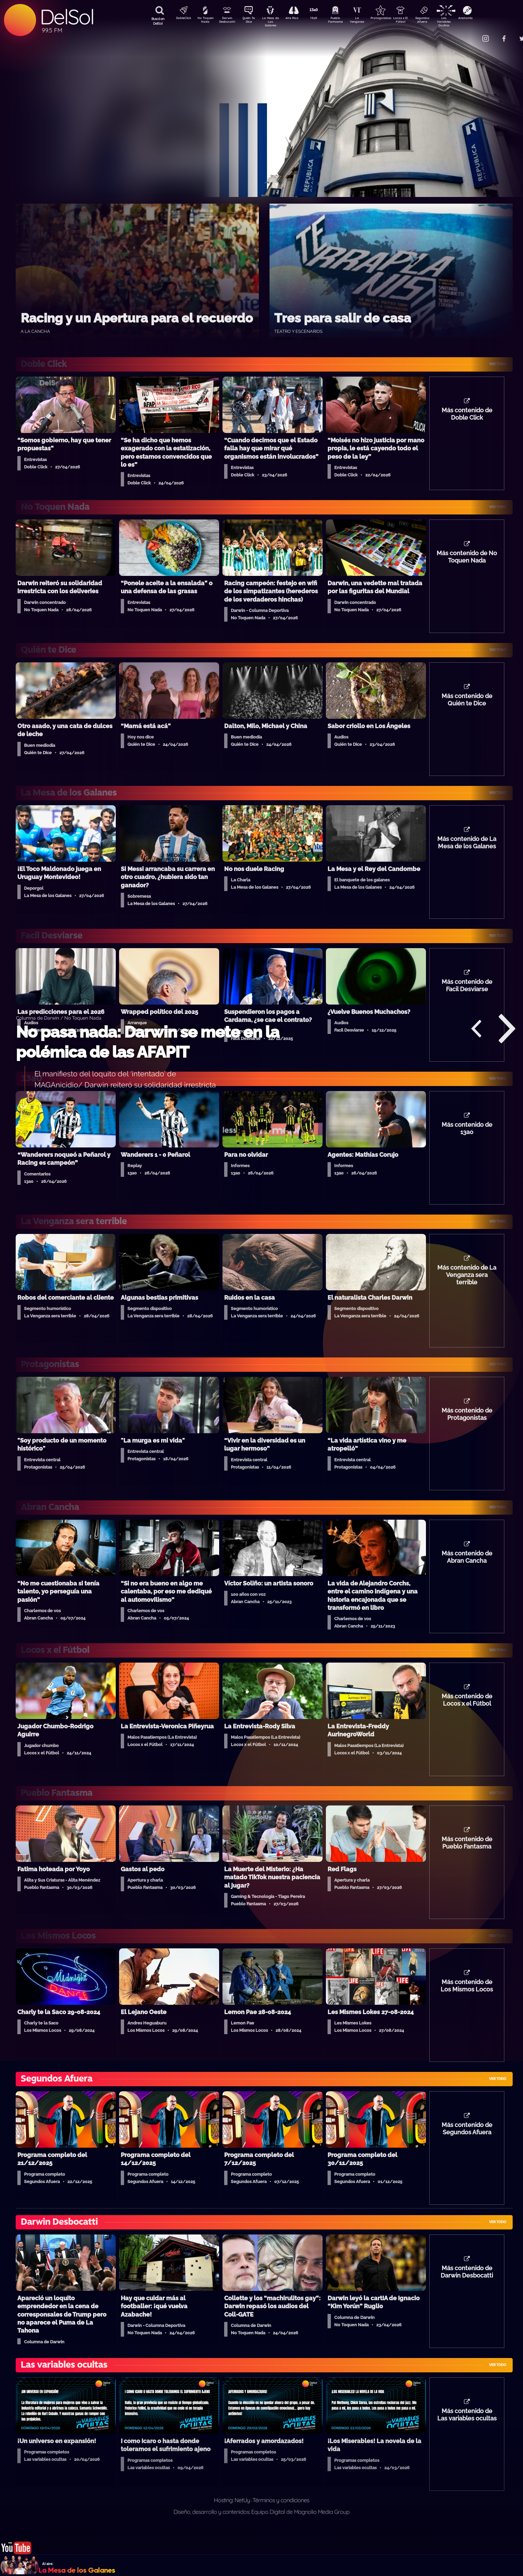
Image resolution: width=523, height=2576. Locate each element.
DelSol (67, 16)
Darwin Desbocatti (228, 21)
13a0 (321, 18)
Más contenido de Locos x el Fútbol (467, 1717)
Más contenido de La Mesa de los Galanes (466, 849)
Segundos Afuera (438, 21)
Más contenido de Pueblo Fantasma (467, 1861)
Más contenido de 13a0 (467, 1138)
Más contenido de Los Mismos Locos (467, 2006)
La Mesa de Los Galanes (275, 21)
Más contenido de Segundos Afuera (467, 2150)
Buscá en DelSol (157, 21)
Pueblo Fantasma (344, 21)
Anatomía (484, 18)
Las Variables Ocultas (461, 21)
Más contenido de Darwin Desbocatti (467, 2295)
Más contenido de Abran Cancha (467, 1572)
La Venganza (368, 21)
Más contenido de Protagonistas (467, 1428)
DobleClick (181, 18)
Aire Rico (298, 18)
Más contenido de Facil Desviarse (467, 994)
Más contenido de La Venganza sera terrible (466, 1286)
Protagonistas (391, 18)
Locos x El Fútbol (415, 21)
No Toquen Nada (204, 21)
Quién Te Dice (251, 21)
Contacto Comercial (471, 34)
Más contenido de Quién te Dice (467, 705)
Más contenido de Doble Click (467, 416)
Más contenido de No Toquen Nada (467, 560)
